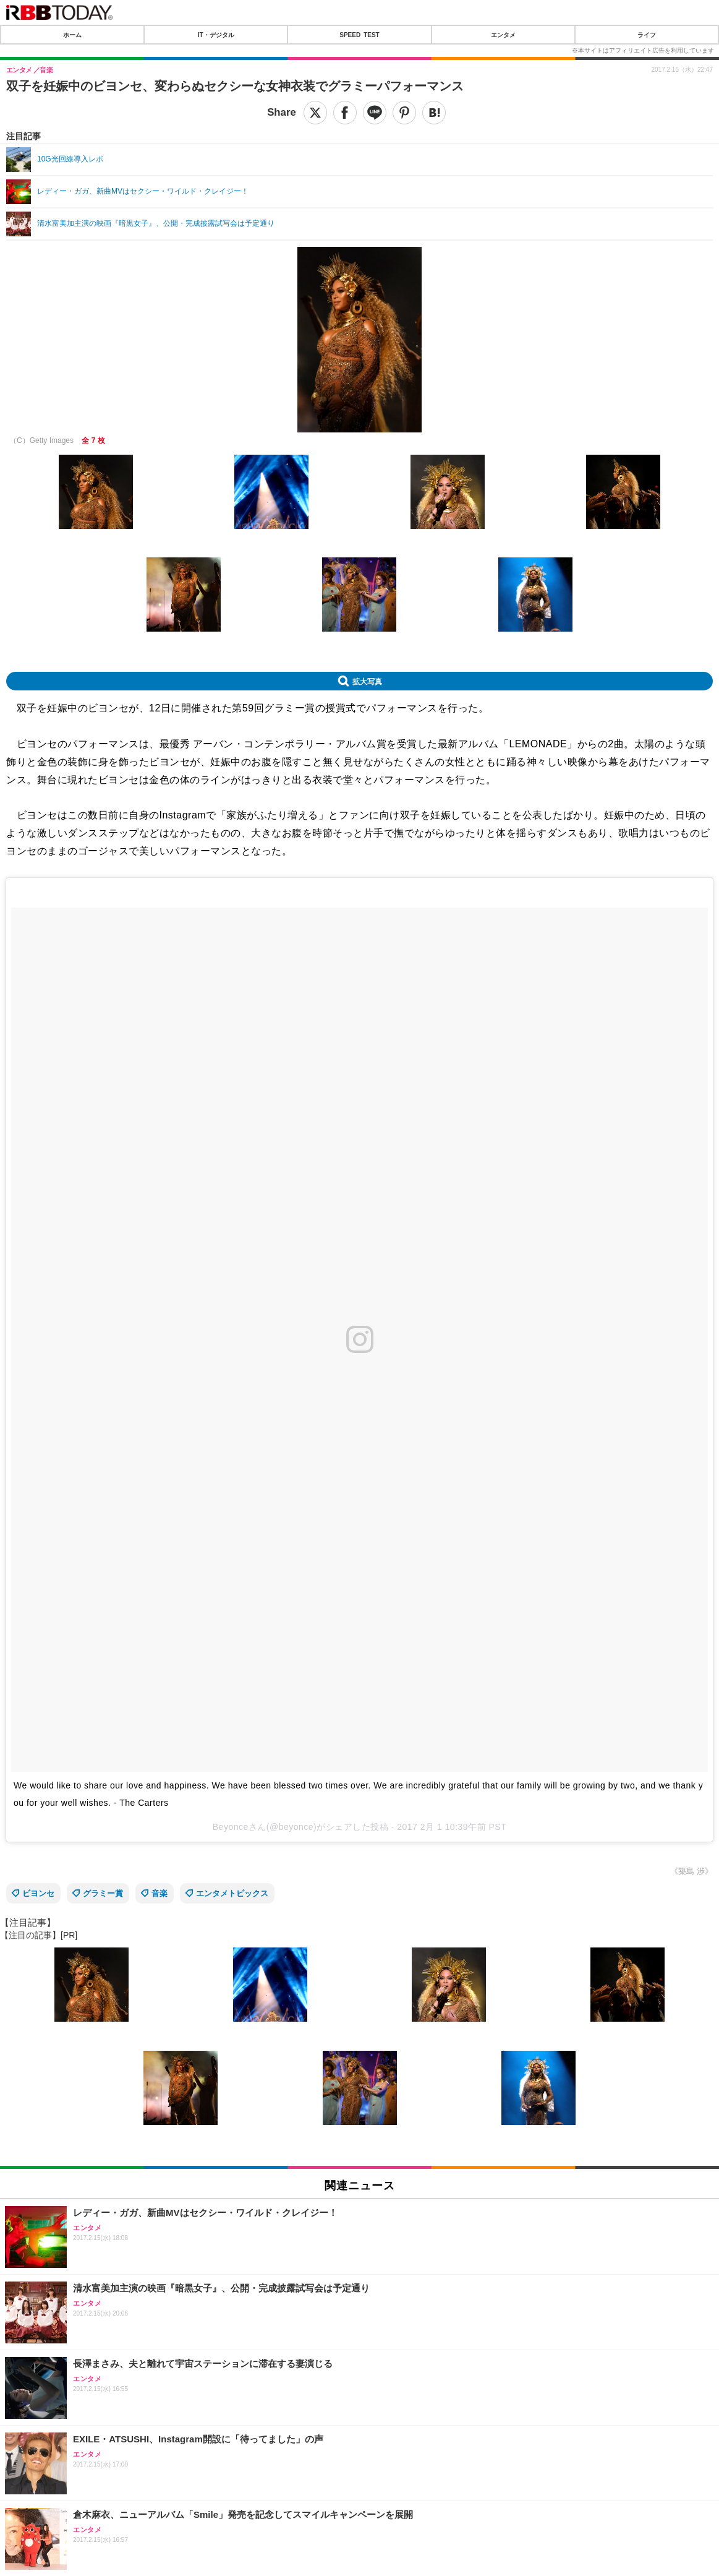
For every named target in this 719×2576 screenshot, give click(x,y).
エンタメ (503, 35)
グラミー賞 (103, 1893)
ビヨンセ (38, 1893)
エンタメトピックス (232, 1893)
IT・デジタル (216, 35)
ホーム (72, 35)
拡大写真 (367, 681)
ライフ (646, 35)
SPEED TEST (359, 35)
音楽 (159, 1893)
